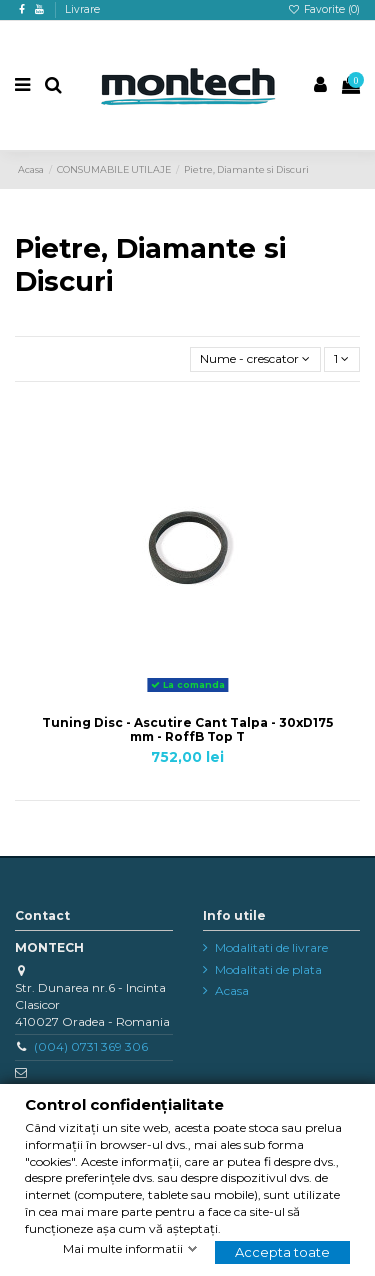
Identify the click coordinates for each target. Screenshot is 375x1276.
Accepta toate (282, 1252)
